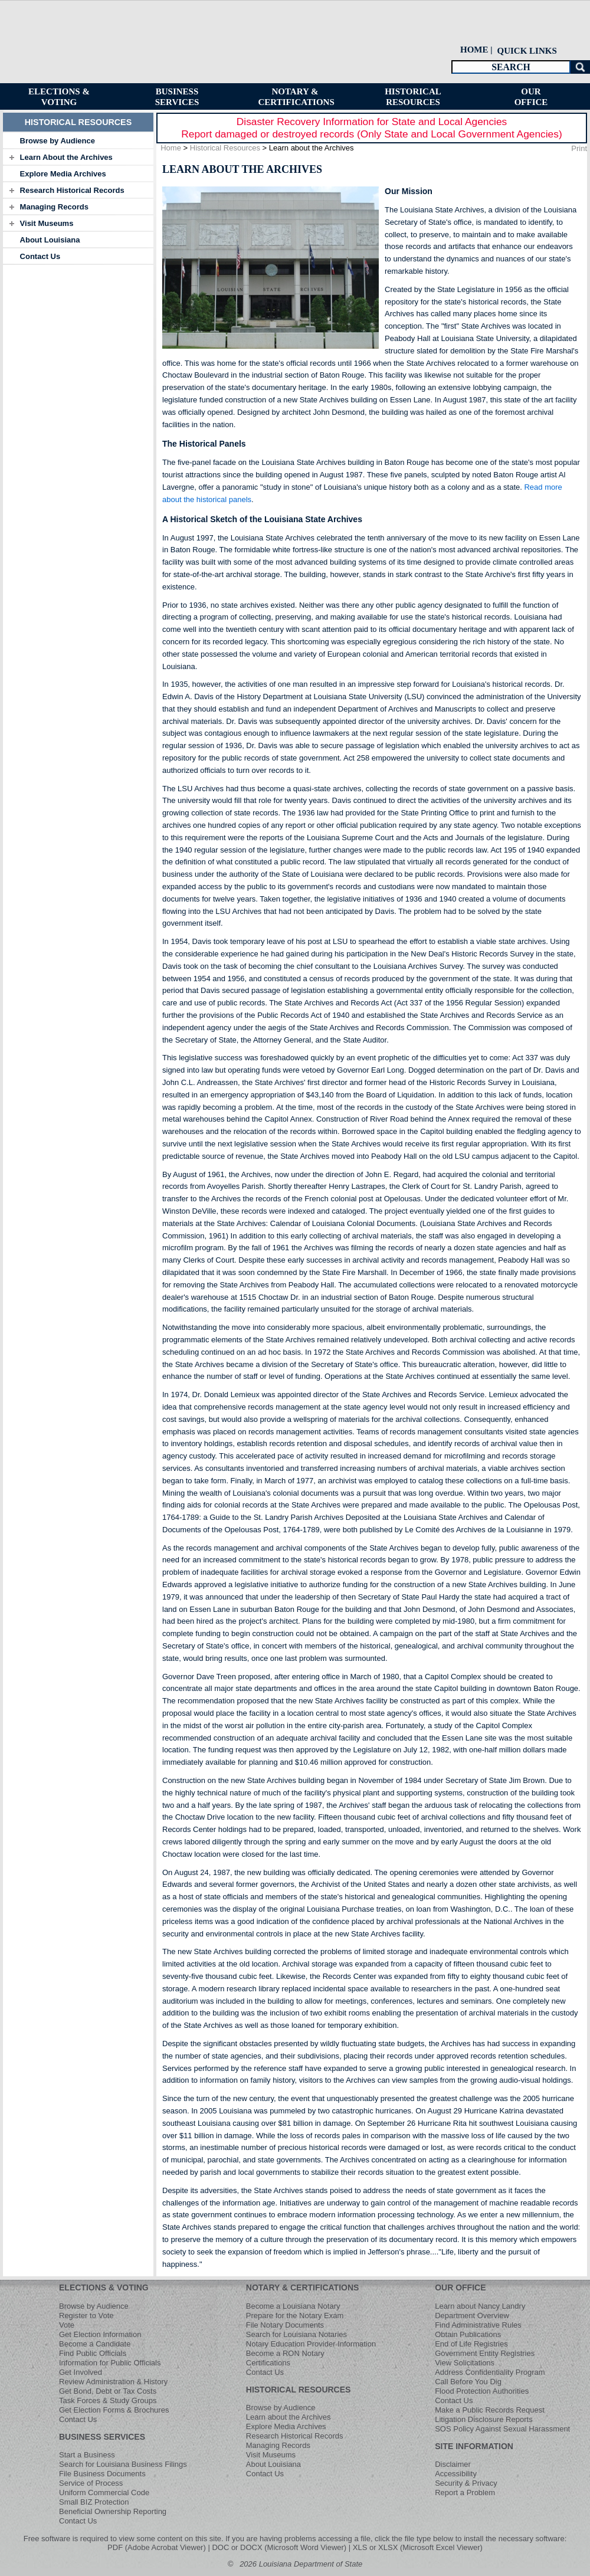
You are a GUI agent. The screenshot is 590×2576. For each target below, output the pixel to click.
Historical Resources (225, 147)
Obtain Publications (468, 2334)
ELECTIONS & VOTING (104, 2287)
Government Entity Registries (485, 2353)
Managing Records (54, 206)
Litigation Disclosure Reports (483, 2419)
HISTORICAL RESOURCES (298, 2389)
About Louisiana (50, 239)
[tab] (78, 140)
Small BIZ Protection (94, 2502)
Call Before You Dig (468, 2381)
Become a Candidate (94, 2343)
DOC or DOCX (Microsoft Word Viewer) (279, 2547)
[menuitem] (525, 50)
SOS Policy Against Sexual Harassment (502, 2428)
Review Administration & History (113, 2381)
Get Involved (80, 2372)
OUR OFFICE (460, 2287)
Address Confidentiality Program (490, 2372)
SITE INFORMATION (474, 2446)
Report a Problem (465, 2492)
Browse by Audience (57, 140)
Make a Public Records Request (490, 2409)
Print (579, 148)
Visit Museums (47, 223)
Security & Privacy (466, 2483)
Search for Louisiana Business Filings (123, 2464)
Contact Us (40, 256)
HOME (474, 49)
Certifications (268, 2362)
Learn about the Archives (288, 2417)
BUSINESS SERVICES (102, 2436)
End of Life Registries (471, 2343)
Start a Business (87, 2454)
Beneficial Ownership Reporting (112, 2511)
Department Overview (472, 2315)
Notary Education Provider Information (311, 2343)
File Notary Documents (285, 2325)
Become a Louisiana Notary (293, 2306)
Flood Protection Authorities (482, 2391)
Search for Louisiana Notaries (296, 2334)
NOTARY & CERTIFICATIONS (302, 2287)
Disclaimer (453, 2464)
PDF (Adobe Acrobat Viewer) (156, 2547)
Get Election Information (100, 2334)
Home (170, 147)
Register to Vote (86, 2315)
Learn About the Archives (66, 157)
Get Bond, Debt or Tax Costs (107, 2391)
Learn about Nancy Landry (480, 2306)
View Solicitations (464, 2362)
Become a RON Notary (285, 2353)
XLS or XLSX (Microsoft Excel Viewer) (418, 2547)
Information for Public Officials (109, 2362)
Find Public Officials (92, 2353)
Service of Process (91, 2483)
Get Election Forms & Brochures (114, 2409)
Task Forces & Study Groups (107, 2400)
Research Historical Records (72, 190)
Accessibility (456, 2473)
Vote (66, 2325)
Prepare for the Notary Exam (294, 2315)
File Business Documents (102, 2473)
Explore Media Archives (63, 173)
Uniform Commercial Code (104, 2492)
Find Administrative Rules (478, 2325)
